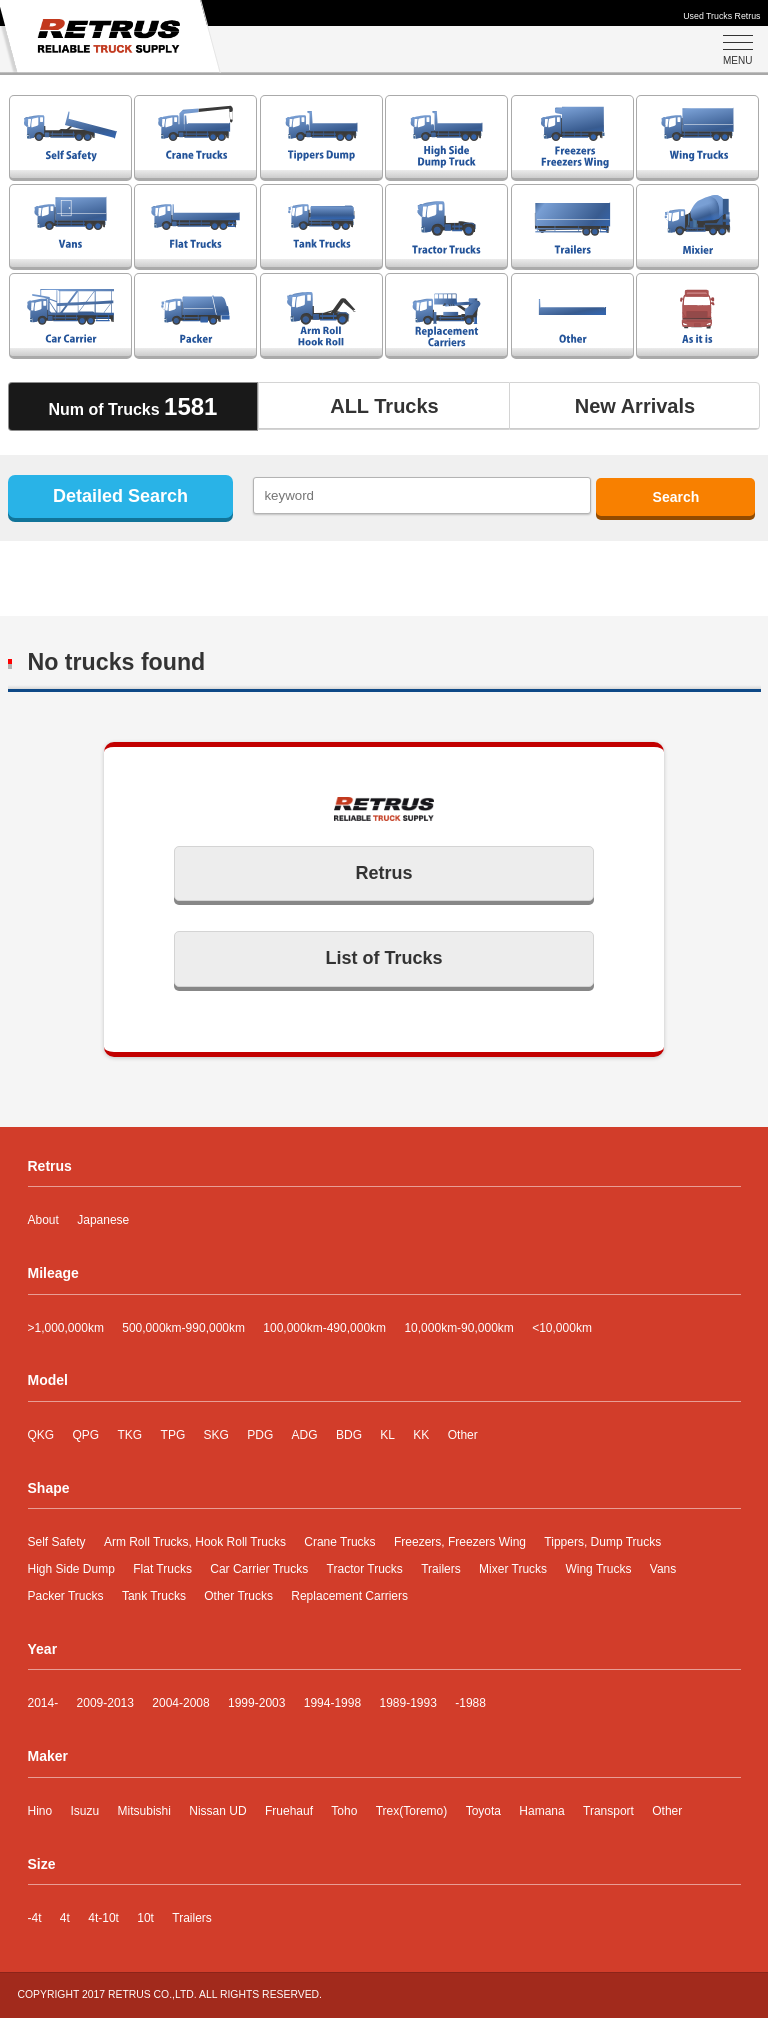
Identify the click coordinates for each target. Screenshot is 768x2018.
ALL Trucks (384, 406)
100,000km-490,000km (324, 1328)
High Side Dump (71, 1569)
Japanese (103, 1220)
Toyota (483, 1811)
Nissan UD (217, 1811)
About (43, 1220)
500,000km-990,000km (183, 1328)
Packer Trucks (66, 1596)
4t (65, 1918)
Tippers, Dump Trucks (602, 1542)
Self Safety (57, 1542)
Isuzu (85, 1811)
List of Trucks (383, 958)
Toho (344, 1811)
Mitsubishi (144, 1811)
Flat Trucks (162, 1569)
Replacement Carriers (349, 1596)
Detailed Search (120, 496)
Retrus (383, 873)
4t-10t (103, 1918)
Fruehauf (289, 1811)
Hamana (541, 1811)
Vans (663, 1569)
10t (145, 1918)
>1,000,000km (66, 1328)
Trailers (441, 1569)
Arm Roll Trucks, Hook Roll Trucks (195, 1542)
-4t (35, 1918)
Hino (40, 1811)
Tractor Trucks (365, 1569)
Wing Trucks (598, 1569)
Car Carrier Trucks (259, 1569)
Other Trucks (238, 1596)
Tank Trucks (154, 1596)
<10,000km (562, 1328)
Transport (608, 1811)
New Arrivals (635, 406)
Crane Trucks (339, 1542)
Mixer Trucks (513, 1569)
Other (667, 1811)
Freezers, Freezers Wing (460, 1542)
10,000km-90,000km (458, 1328)
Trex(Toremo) (412, 1811)
